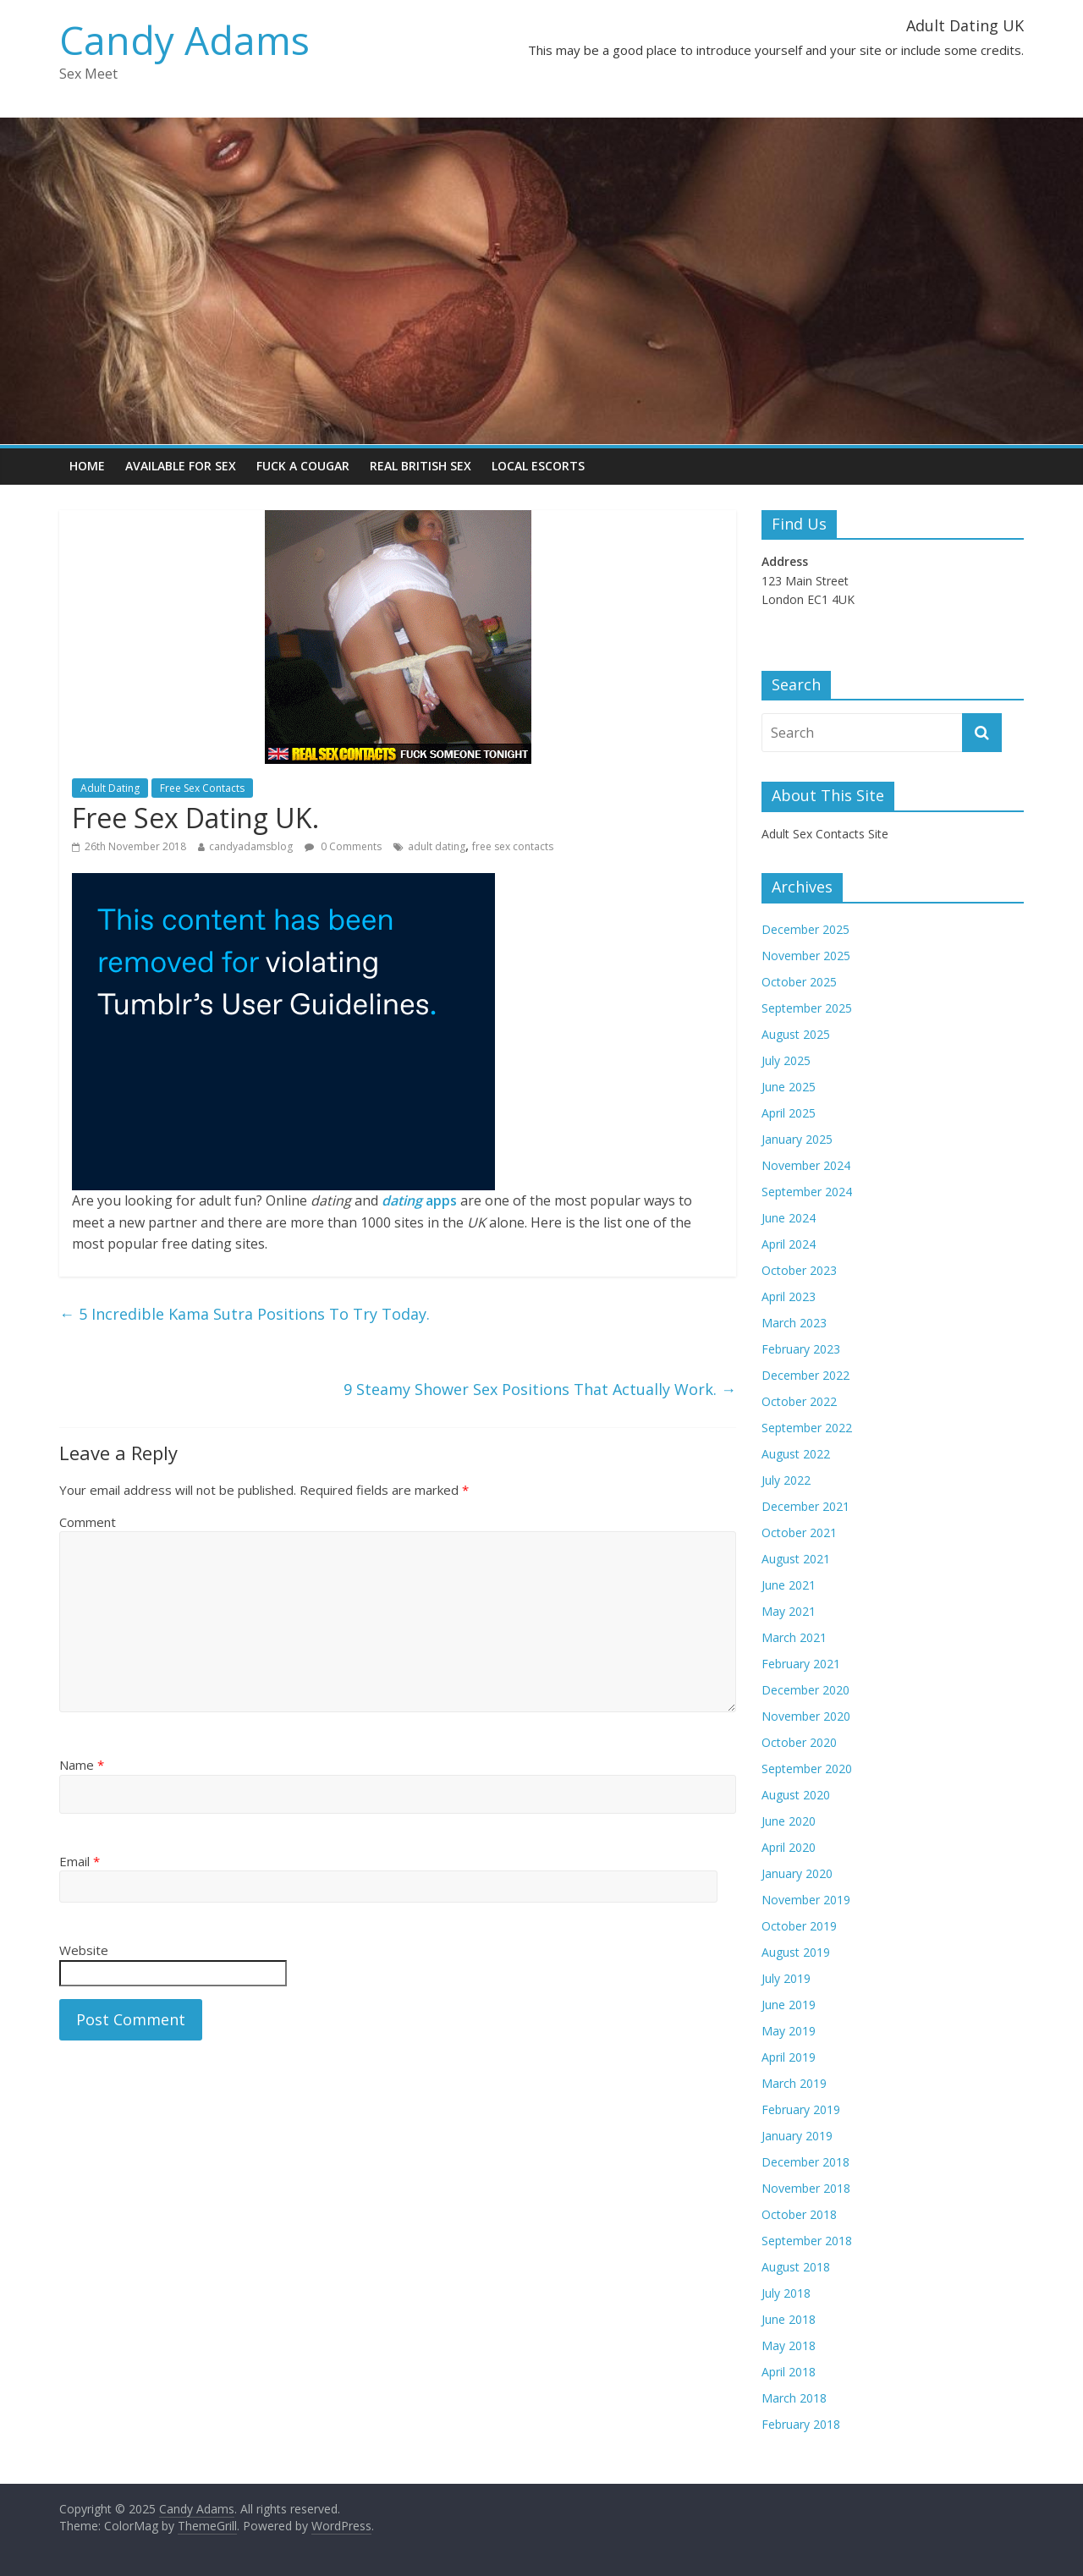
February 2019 (800, 2109)
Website (83, 1950)
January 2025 (797, 1139)
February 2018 (800, 2424)
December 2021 (805, 1506)
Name (81, 1764)
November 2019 (805, 1900)
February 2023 (800, 1349)
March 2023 (794, 1323)
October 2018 (799, 2214)
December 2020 (805, 1690)
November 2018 (805, 2188)
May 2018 (788, 2345)
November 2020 (805, 1716)
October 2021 (799, 1532)
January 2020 (797, 1873)
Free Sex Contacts (202, 788)
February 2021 (800, 1664)
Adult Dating (110, 788)
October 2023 (799, 1270)
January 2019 (797, 2136)
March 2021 (794, 1637)
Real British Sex (420, 466)
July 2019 (786, 1978)
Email (79, 1861)
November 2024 (805, 1165)
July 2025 (786, 1060)
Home (87, 466)
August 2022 (795, 1454)
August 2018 (795, 2267)
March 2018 (794, 2398)
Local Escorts (538, 466)
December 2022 (805, 1375)
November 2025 (805, 955)
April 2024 (788, 1244)
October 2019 (799, 1926)
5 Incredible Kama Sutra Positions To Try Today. (244, 1314)
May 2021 (788, 1611)
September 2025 (806, 1008)
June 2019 (788, 2005)
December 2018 (805, 2162)
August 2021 (795, 1559)
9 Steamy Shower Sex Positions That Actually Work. (540, 1389)
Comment (87, 1521)
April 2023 (788, 1296)
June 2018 (788, 2319)
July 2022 (786, 1480)
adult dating (436, 846)
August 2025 (795, 1034)
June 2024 (788, 1218)
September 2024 (806, 1192)
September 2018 (806, 2241)
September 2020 (806, 1768)
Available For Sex (180, 466)
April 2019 (788, 2057)
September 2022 (806, 1428)
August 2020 (795, 1795)
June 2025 (788, 1087)
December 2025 (805, 929)
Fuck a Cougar (302, 466)
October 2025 (799, 982)
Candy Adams (184, 40)
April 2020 (788, 1847)
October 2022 (799, 1401)
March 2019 (794, 2083)
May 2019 (788, 2031)
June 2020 (788, 1821)
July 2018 (786, 2293)
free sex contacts (512, 846)
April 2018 (788, 2372)
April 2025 (788, 1113)
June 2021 (788, 1585)
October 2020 (799, 1742)
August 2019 (795, 1952)
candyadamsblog (251, 846)
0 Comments (343, 846)
